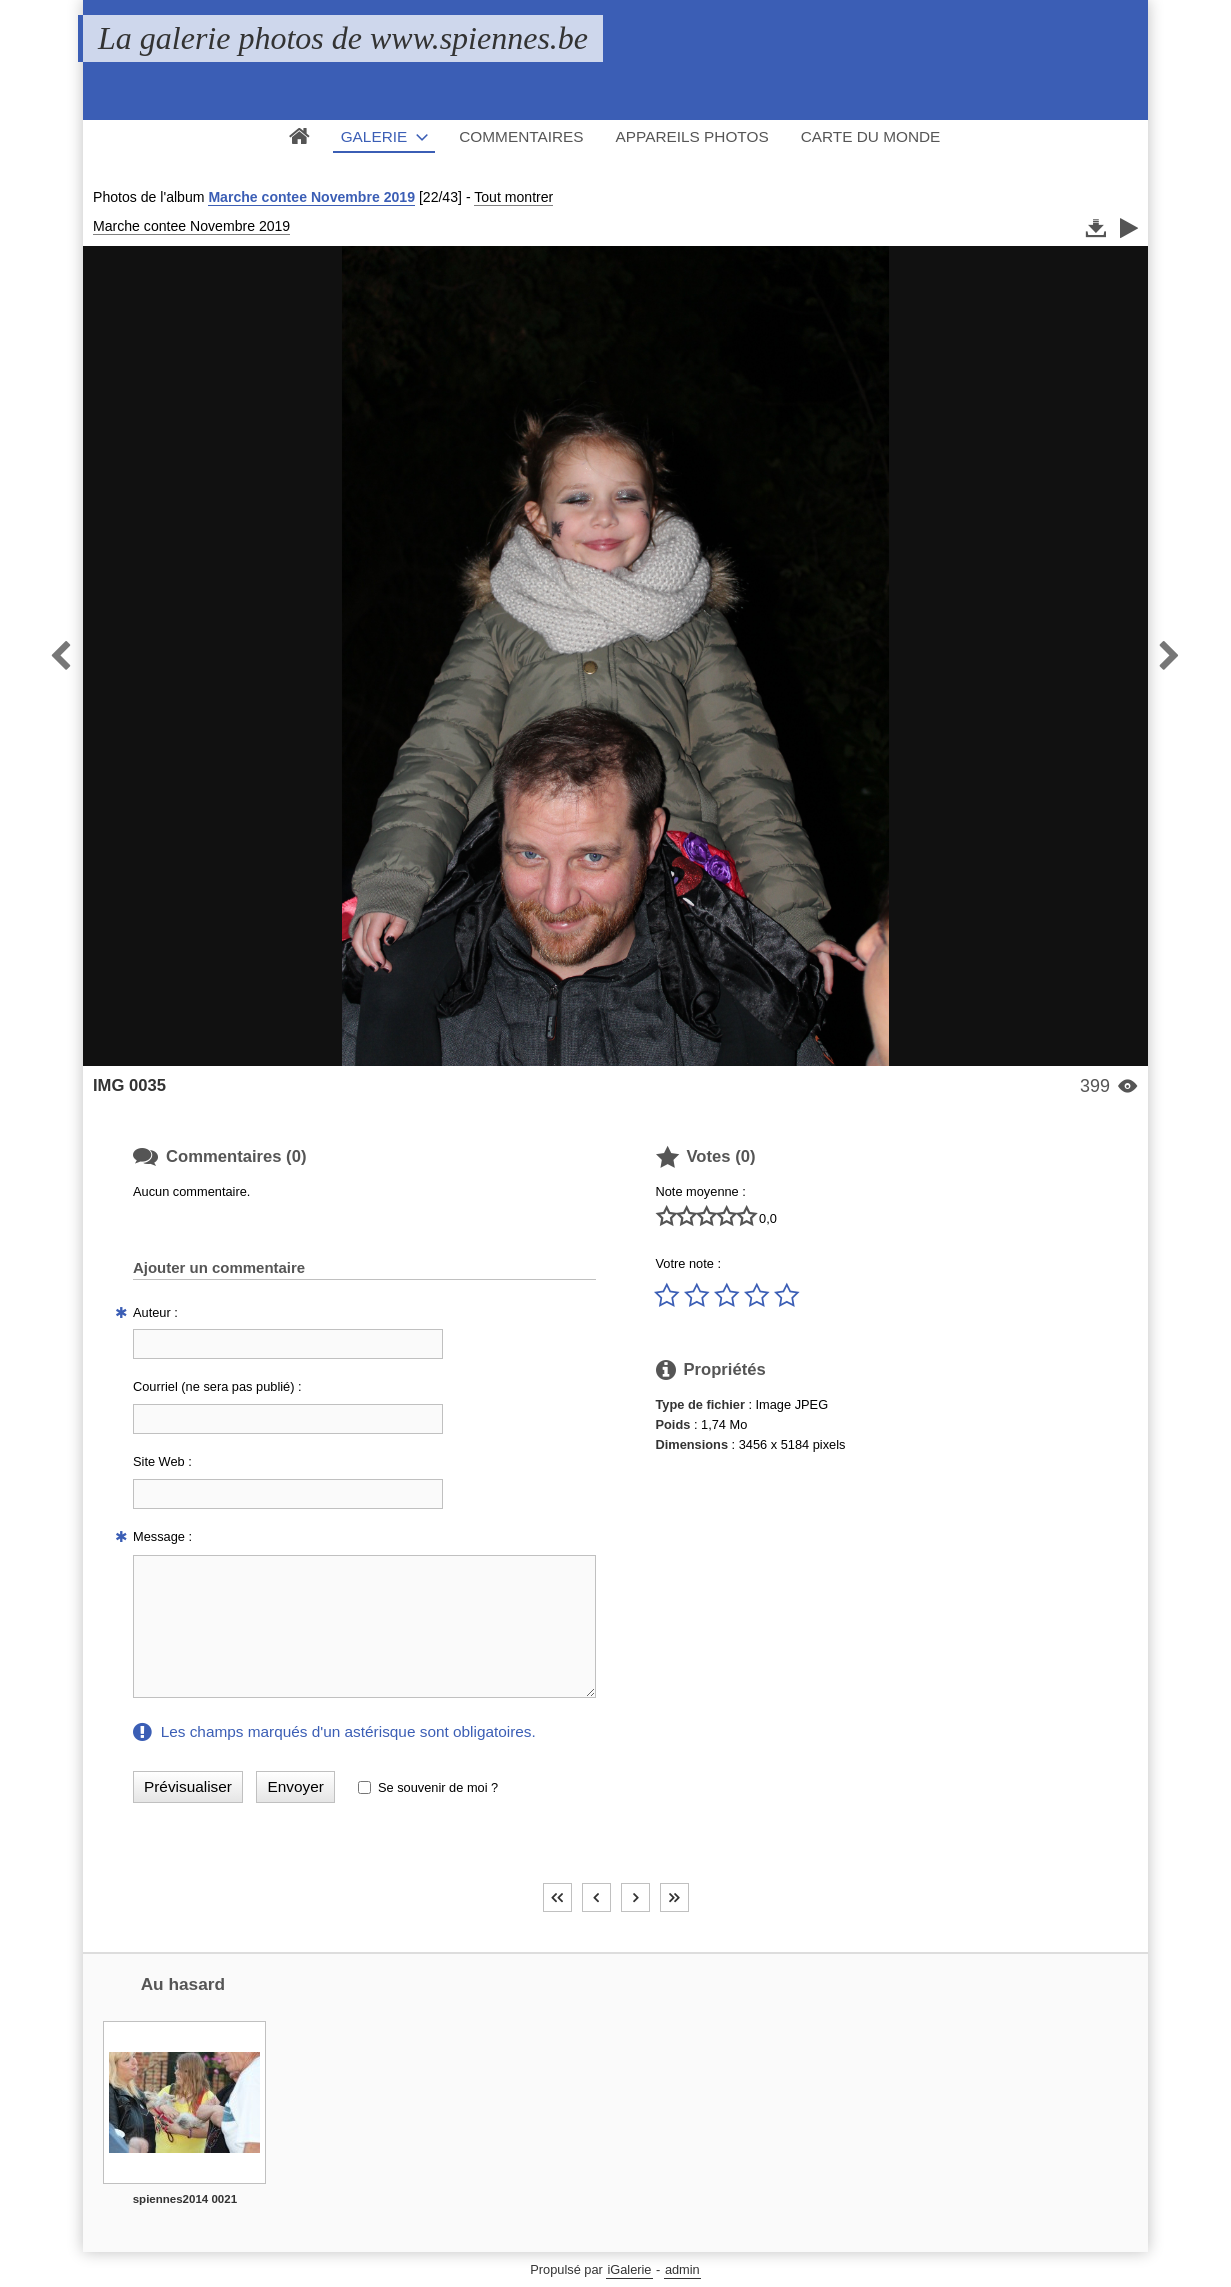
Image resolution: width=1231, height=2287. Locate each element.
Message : (162, 1536)
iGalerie (629, 2269)
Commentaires (521, 136)
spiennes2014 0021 (185, 2199)
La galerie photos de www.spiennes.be (343, 38)
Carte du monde (871, 136)
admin (682, 2269)
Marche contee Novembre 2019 (311, 197)
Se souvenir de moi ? (438, 1787)
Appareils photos (692, 136)
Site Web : (162, 1461)
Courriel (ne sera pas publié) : (217, 1386)
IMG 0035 (129, 1085)
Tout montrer (513, 197)
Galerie (374, 136)
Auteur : (155, 1312)
